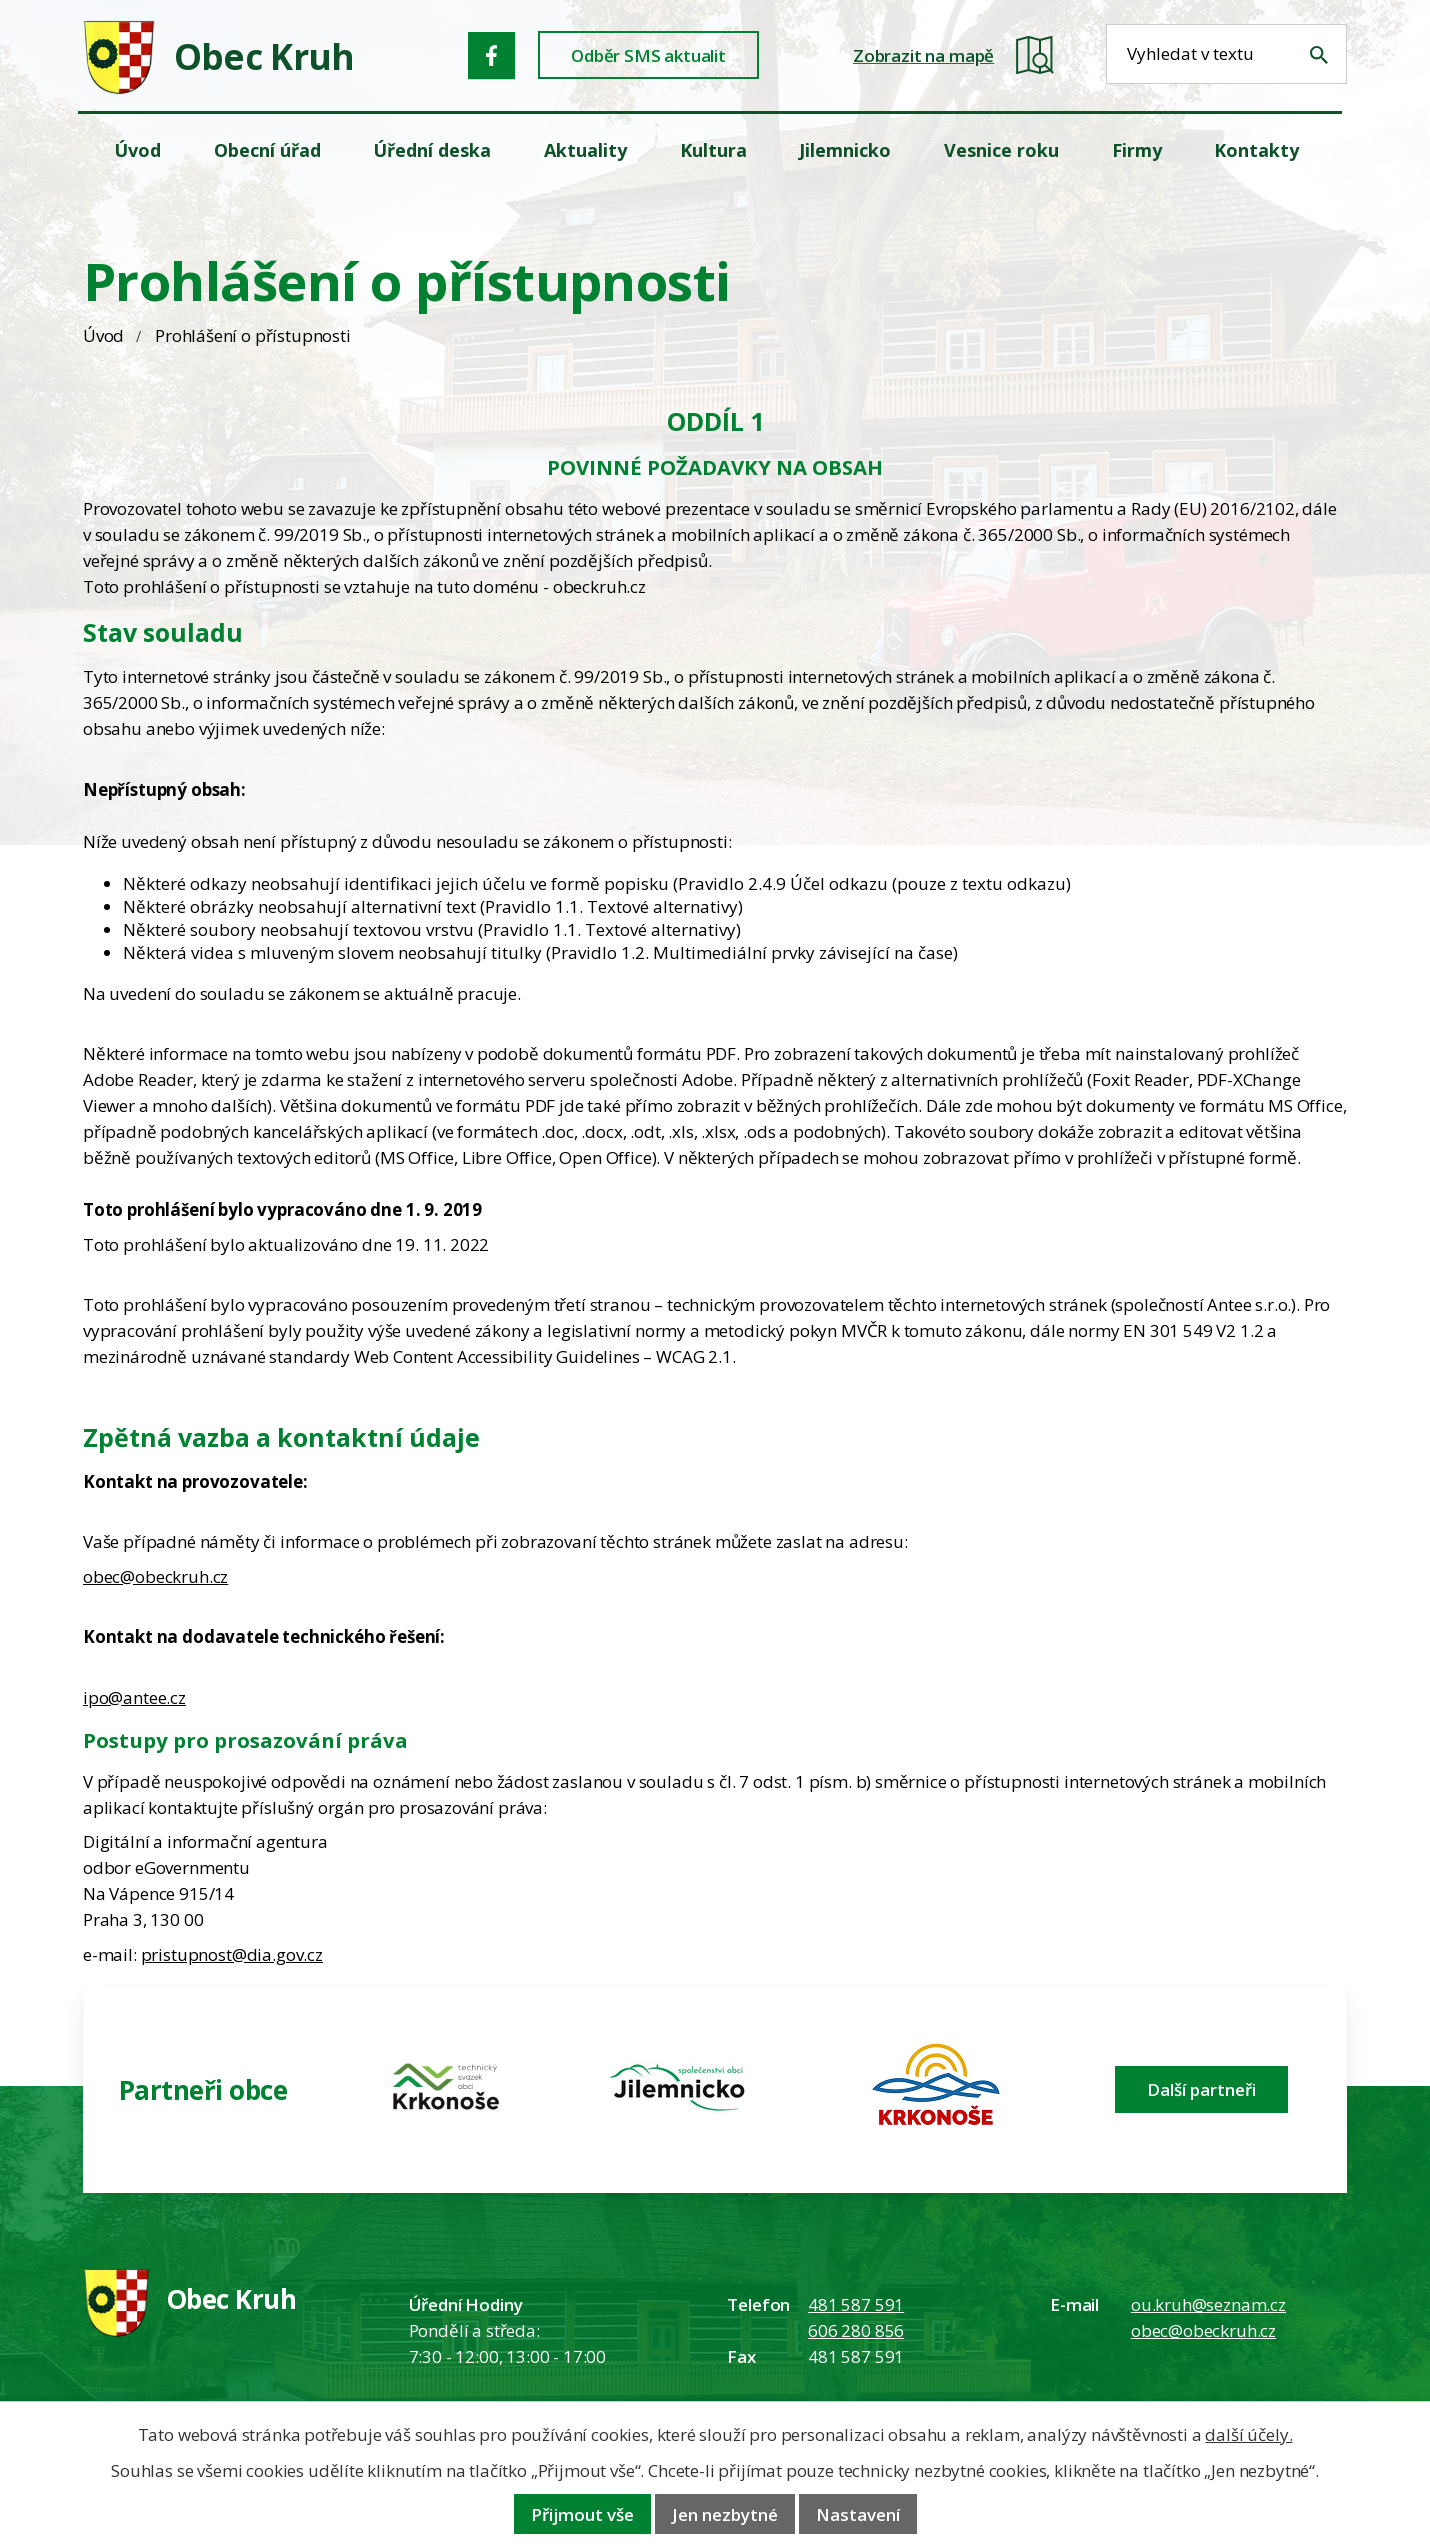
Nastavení (858, 2514)
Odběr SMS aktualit (648, 55)
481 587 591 (856, 2304)
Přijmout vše (582, 2514)
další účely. (1248, 2434)
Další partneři (1201, 2089)
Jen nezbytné (725, 2514)
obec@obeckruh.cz (155, 1576)
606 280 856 (856, 2330)
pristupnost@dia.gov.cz (232, 1954)
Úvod (103, 335)
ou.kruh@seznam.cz (1208, 2304)
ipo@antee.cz (134, 1697)
